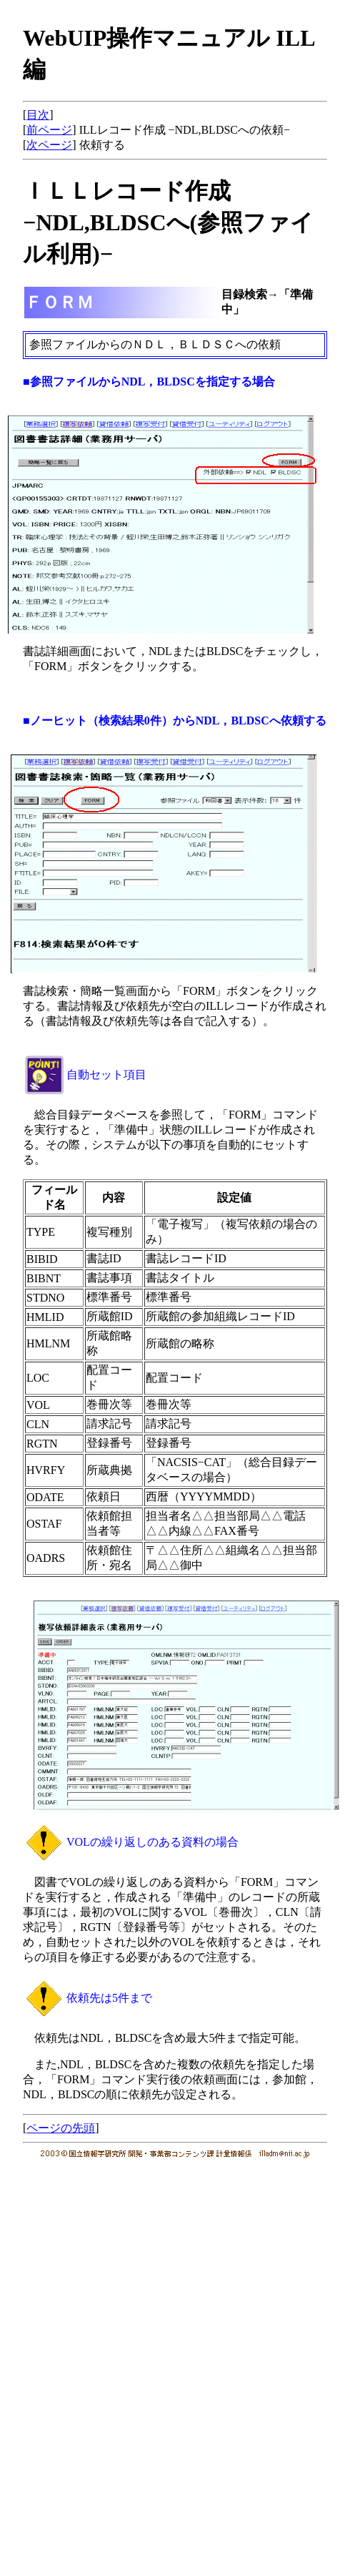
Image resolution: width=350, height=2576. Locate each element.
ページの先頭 (60, 2128)
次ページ (49, 145)
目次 (37, 115)
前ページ (49, 130)
